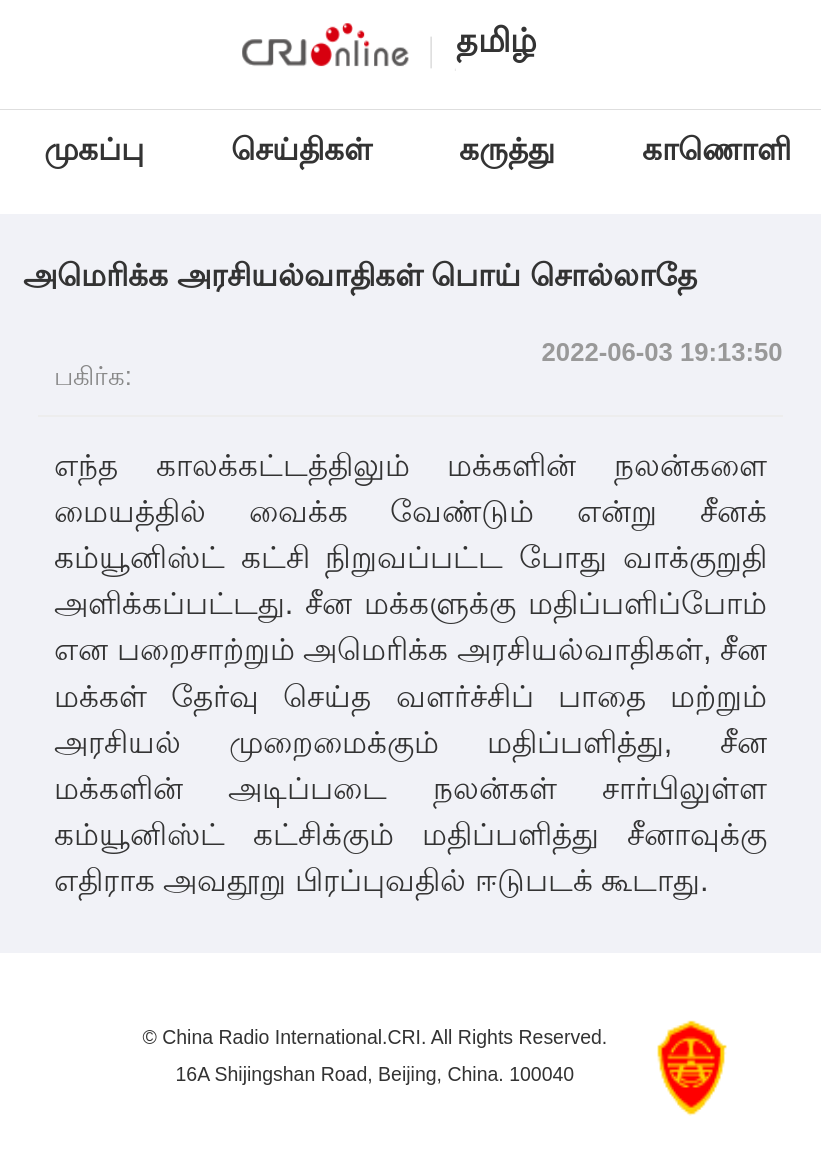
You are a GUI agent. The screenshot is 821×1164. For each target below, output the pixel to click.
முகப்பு (94, 149)
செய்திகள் (301, 149)
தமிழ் (496, 40)
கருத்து (507, 149)
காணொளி (721, 149)
